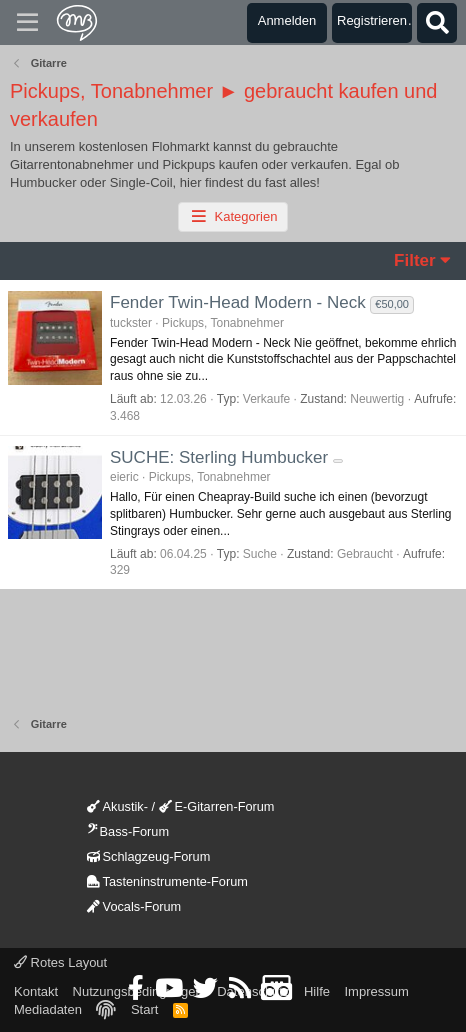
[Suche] (437, 23)
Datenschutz (253, 991)
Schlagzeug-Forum (149, 856)
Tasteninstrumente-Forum (167, 881)
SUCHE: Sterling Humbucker (219, 457)
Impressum (376, 991)
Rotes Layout (60, 962)
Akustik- (117, 806)
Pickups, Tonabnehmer (223, 323)
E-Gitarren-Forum (217, 806)
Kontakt (36, 991)
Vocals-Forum (134, 906)
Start (144, 1009)
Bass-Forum (128, 831)
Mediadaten (48, 1009)
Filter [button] (415, 260)
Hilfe (317, 991)
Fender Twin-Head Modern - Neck (238, 302)
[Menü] (27, 23)
